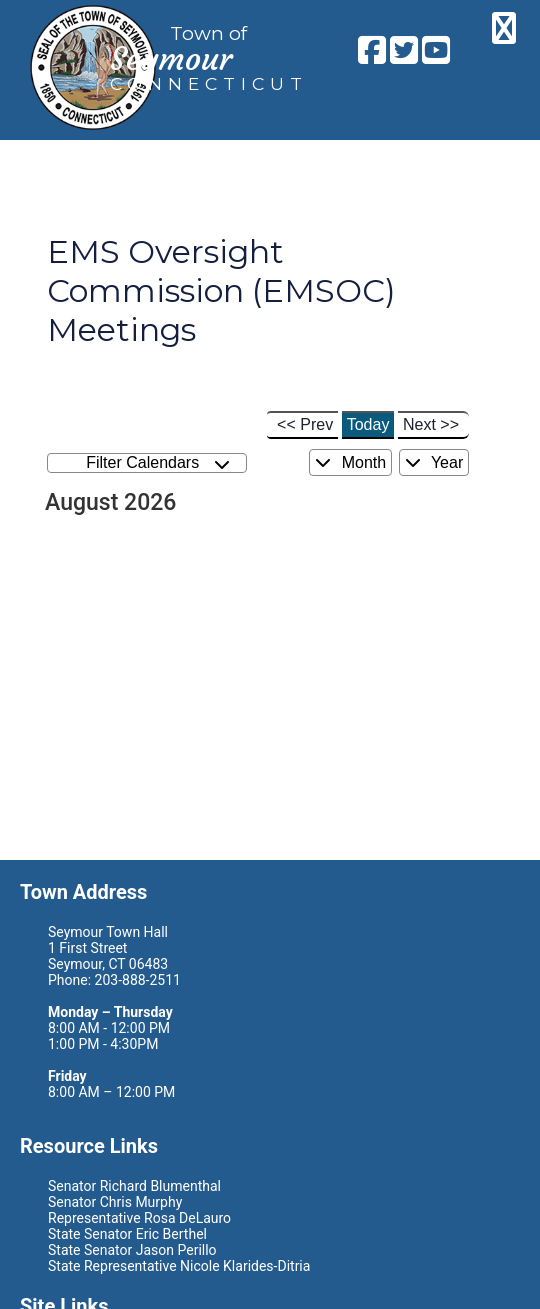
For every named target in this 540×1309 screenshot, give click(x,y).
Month (350, 462)
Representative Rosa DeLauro (139, 1218)
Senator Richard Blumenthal (134, 1186)
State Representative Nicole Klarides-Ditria (179, 1266)
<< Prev (305, 424)
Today (368, 424)
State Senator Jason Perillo (132, 1250)
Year (434, 462)
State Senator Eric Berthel (127, 1234)
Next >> (431, 424)
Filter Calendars (158, 463)
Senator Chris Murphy (115, 1202)
